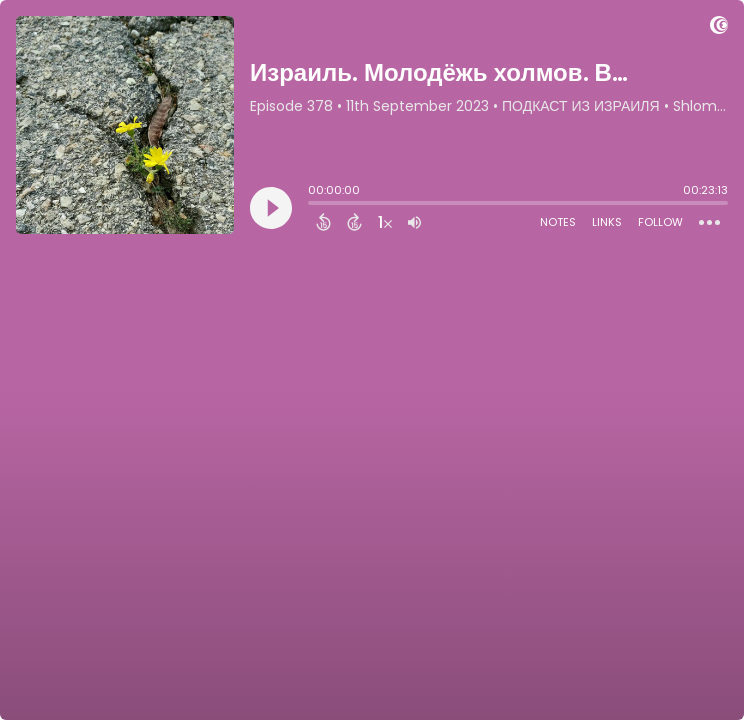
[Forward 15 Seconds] (354, 222)
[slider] (313, 205)
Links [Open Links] (607, 222)
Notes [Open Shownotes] (558, 222)
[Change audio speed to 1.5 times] (385, 222)
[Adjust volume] (414, 222)
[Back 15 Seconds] (323, 222)
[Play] (271, 208)
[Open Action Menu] (709, 223)
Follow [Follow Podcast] (660, 222)
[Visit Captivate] (719, 28)
